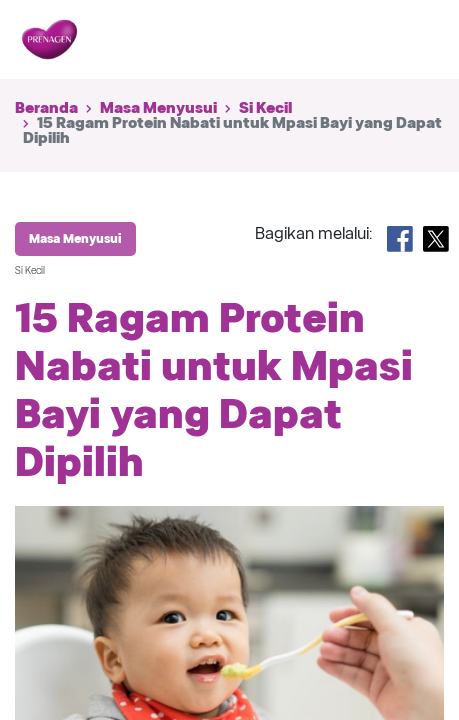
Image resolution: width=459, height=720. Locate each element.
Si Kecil (265, 108)
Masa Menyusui (158, 108)
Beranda (46, 108)
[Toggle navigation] (417, 40)
